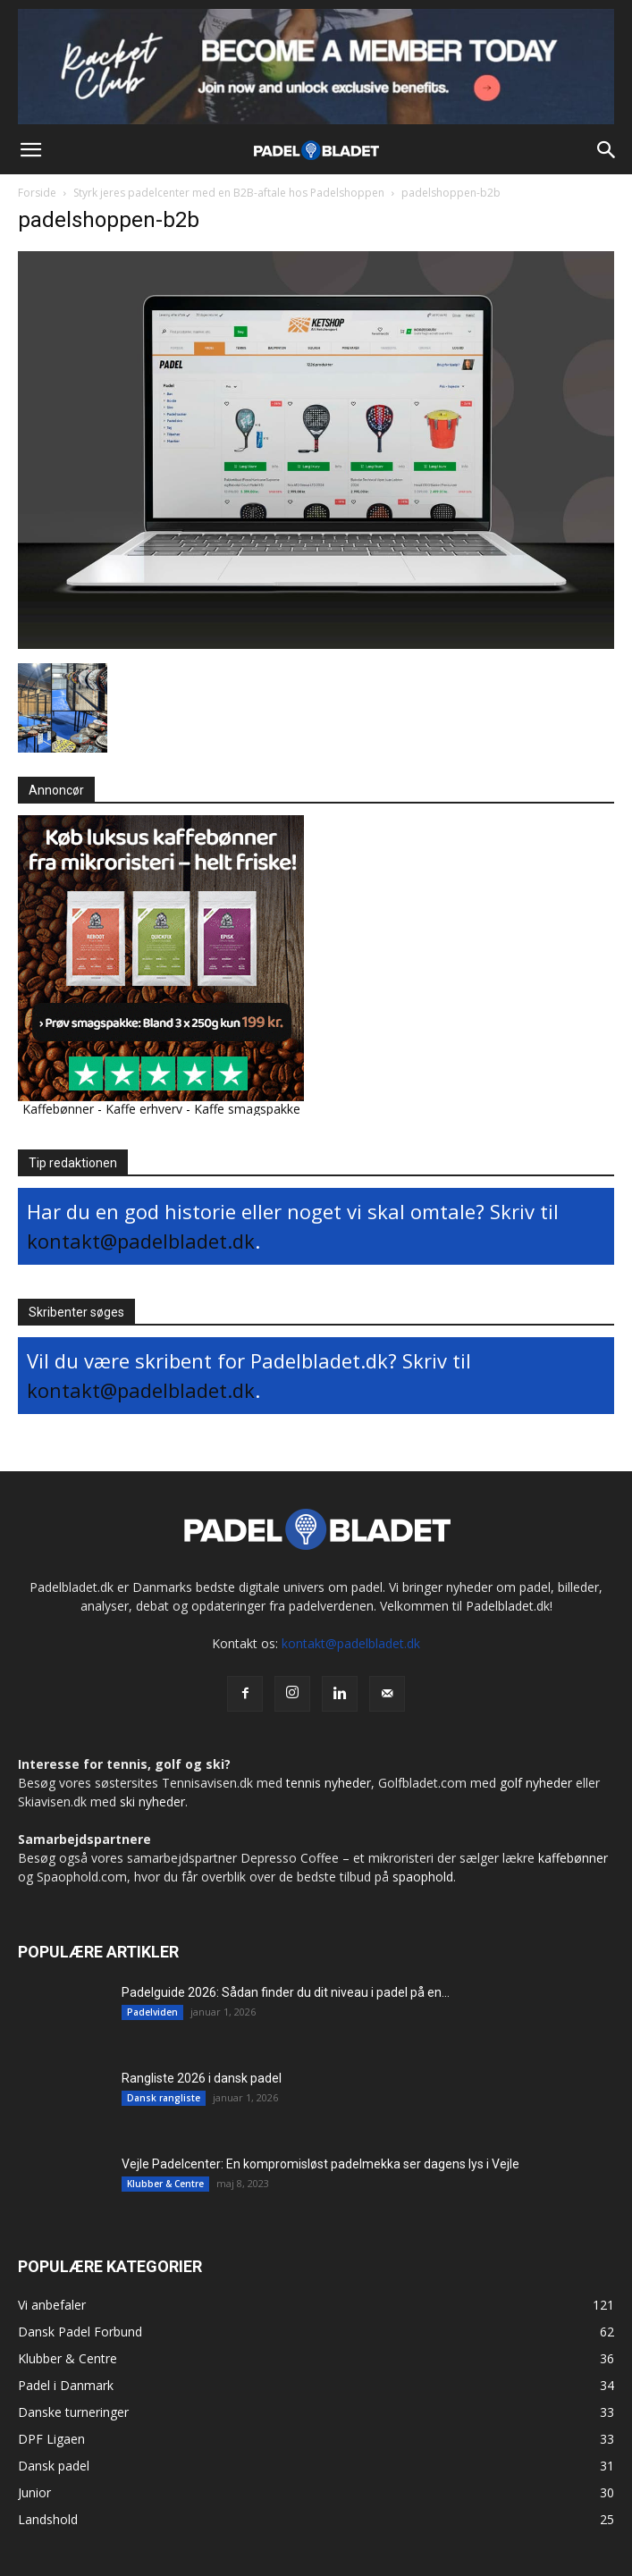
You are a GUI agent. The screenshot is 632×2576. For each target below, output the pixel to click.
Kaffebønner (58, 1108)
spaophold (422, 1876)
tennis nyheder (328, 1782)
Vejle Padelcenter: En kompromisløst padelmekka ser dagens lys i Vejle (320, 2164)
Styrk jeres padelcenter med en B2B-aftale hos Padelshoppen (228, 192)
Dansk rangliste (163, 2098)
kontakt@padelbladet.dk (141, 1240)
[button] (30, 150)
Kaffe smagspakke (247, 1108)
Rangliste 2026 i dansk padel (202, 2078)
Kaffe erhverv (143, 1108)
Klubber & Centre (165, 2183)
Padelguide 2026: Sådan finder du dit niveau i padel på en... (286, 1992)
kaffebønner (573, 1857)
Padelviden (152, 2012)
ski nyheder (152, 1801)
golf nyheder (536, 1782)
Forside (37, 192)
